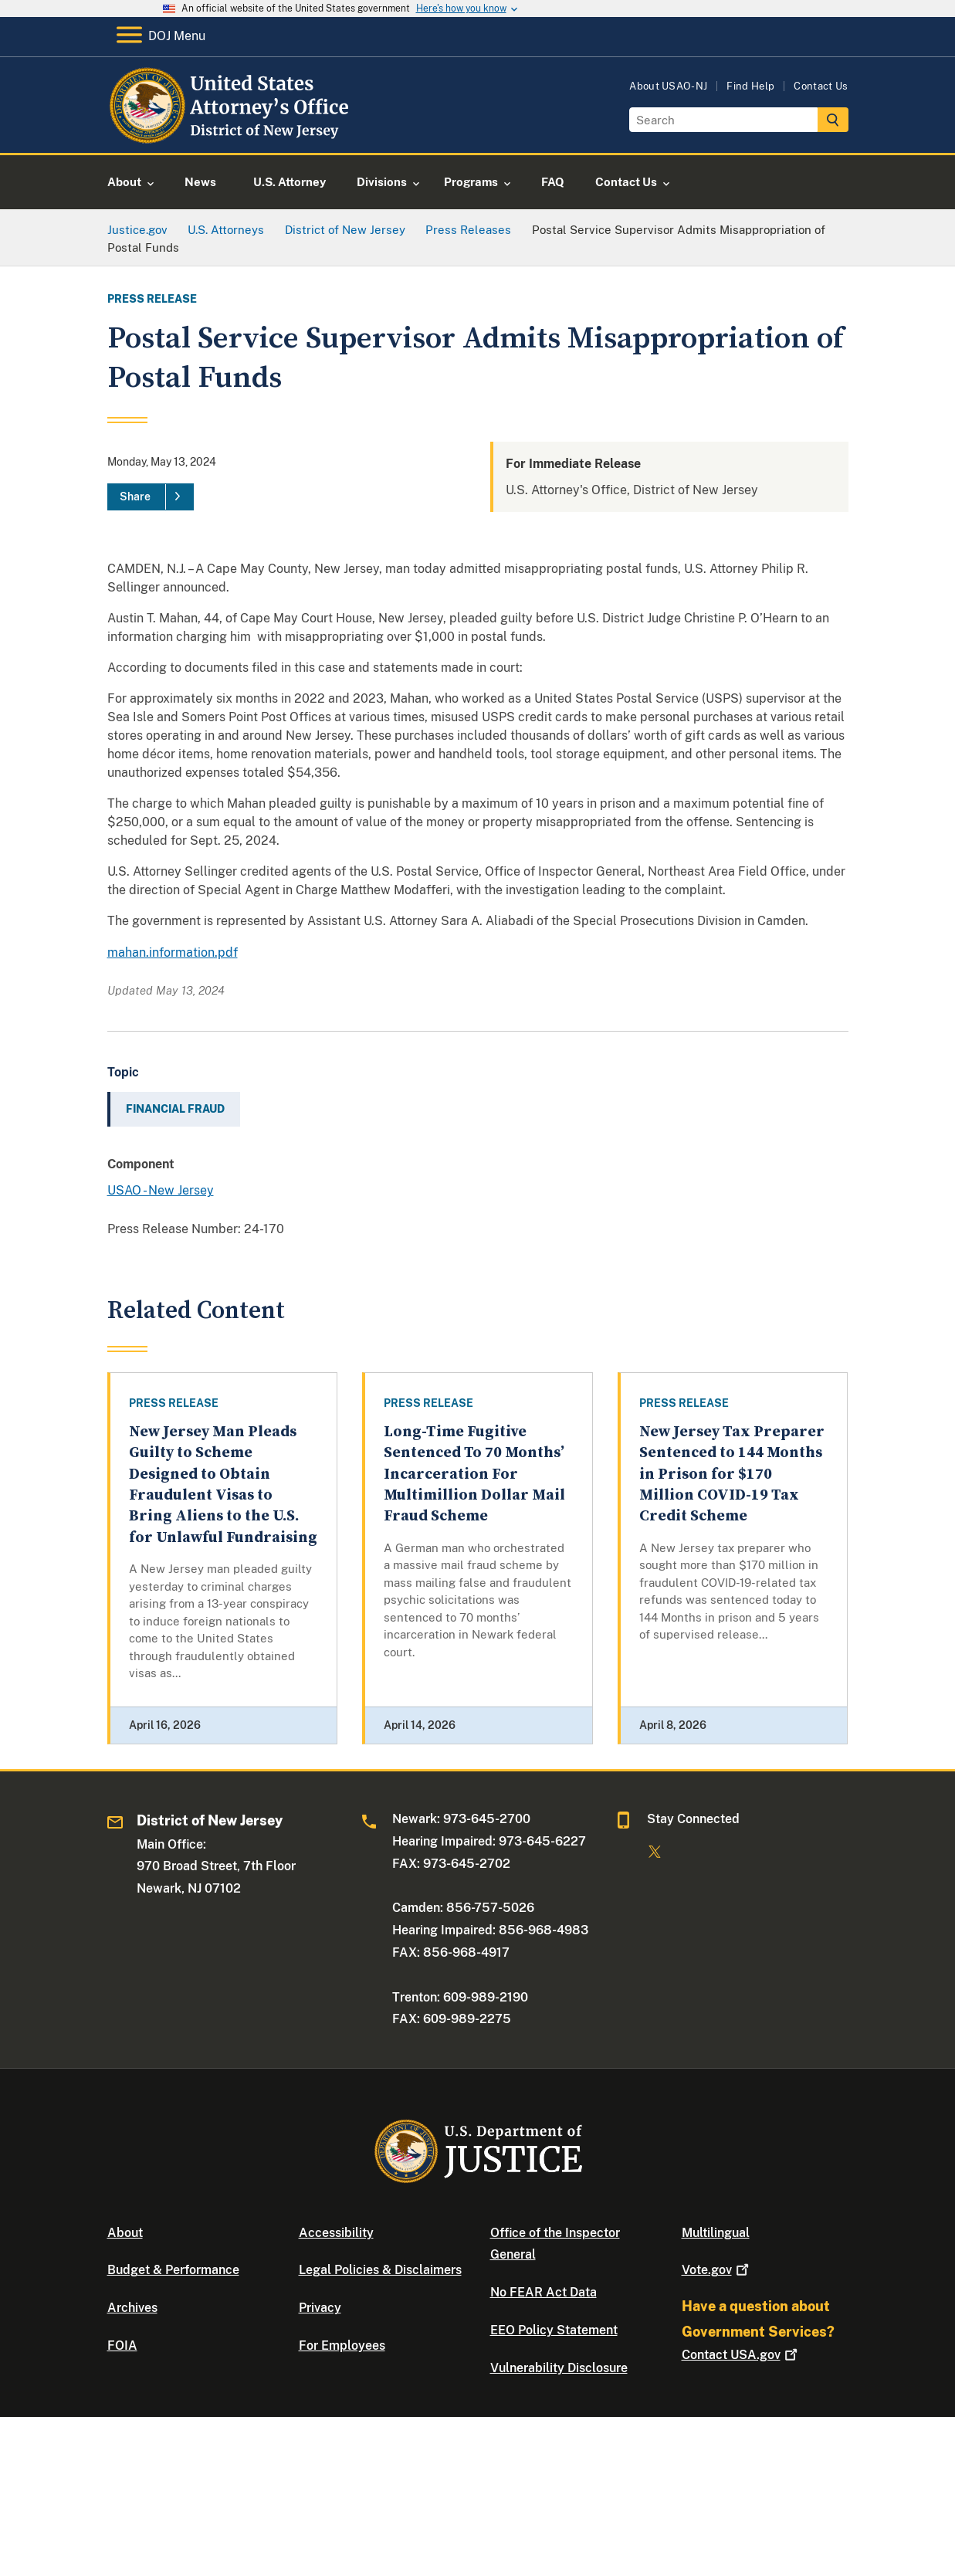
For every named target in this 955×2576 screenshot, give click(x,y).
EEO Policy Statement (554, 2330)
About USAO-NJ (668, 86)
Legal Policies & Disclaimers (380, 2269)
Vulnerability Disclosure (559, 2368)
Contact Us (821, 86)
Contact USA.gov (741, 2354)
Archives (132, 2307)
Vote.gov (717, 2269)
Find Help (750, 86)
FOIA (122, 2345)
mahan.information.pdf (172, 952)
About (125, 2232)
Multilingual (716, 2232)
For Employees (342, 2345)
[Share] (150, 497)
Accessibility (336, 2232)
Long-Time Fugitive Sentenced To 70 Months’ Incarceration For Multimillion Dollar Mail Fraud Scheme (474, 1474)
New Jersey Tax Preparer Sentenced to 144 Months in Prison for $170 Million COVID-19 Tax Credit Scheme (732, 1474)
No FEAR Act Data (543, 2292)
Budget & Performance (173, 2269)
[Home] (232, 134)
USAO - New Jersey (160, 1190)
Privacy (320, 2307)
